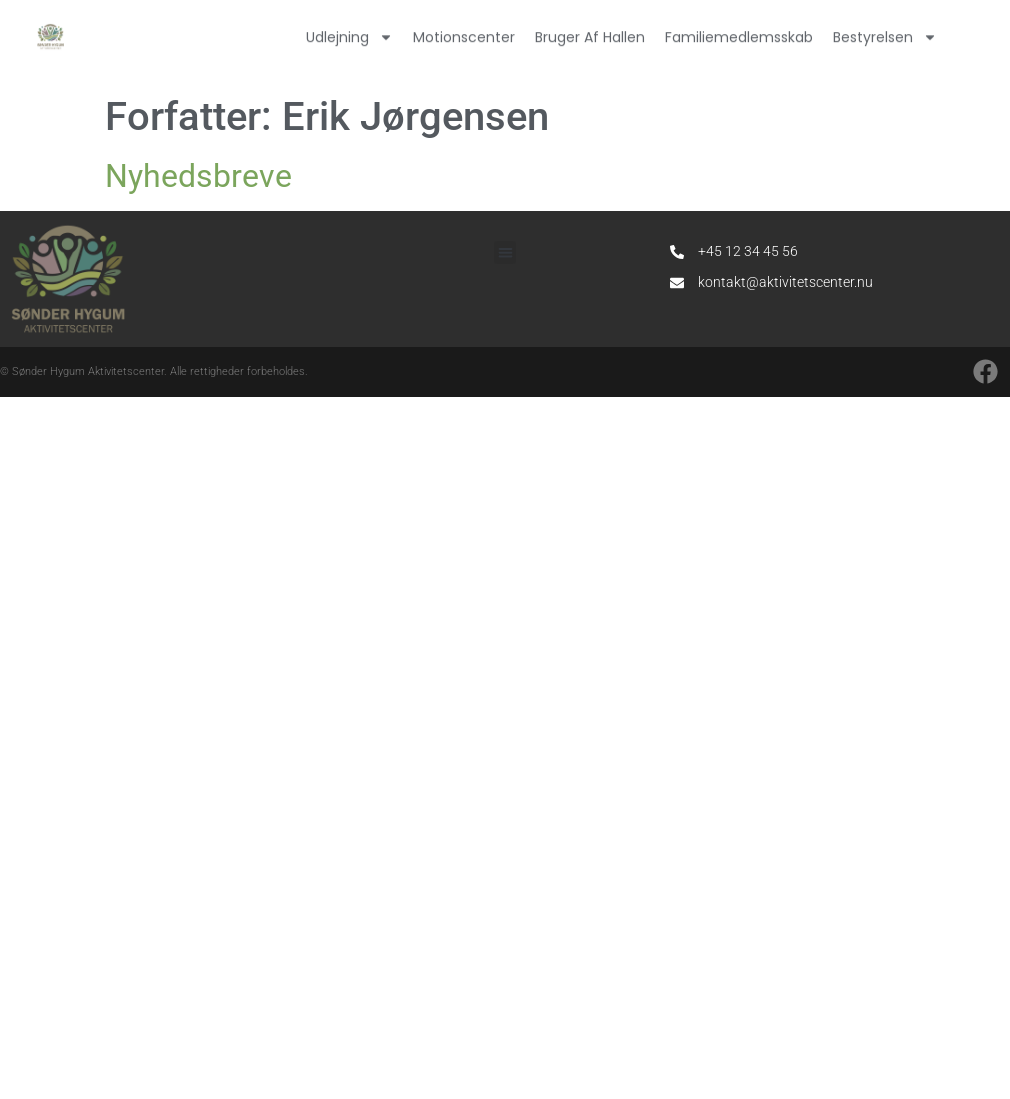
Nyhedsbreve (198, 176)
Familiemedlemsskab (739, 32)
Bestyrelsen (885, 32)
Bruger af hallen (590, 32)
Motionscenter (464, 32)
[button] (505, 252)
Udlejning (349, 32)
